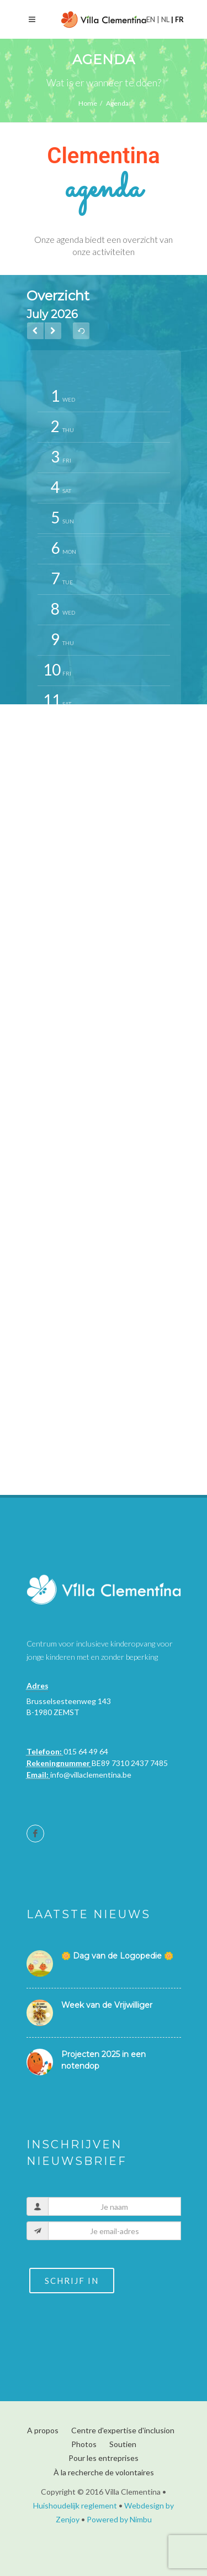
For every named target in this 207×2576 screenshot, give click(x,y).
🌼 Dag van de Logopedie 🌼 (117, 1956)
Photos (84, 2444)
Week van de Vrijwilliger (106, 2005)
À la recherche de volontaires (104, 2472)
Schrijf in (72, 2281)
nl (165, 19)
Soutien (122, 2444)
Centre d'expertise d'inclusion (122, 2430)
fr (178, 19)
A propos (43, 2430)
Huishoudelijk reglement (75, 2505)
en (151, 19)
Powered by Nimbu (119, 2519)
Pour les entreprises (103, 2458)
